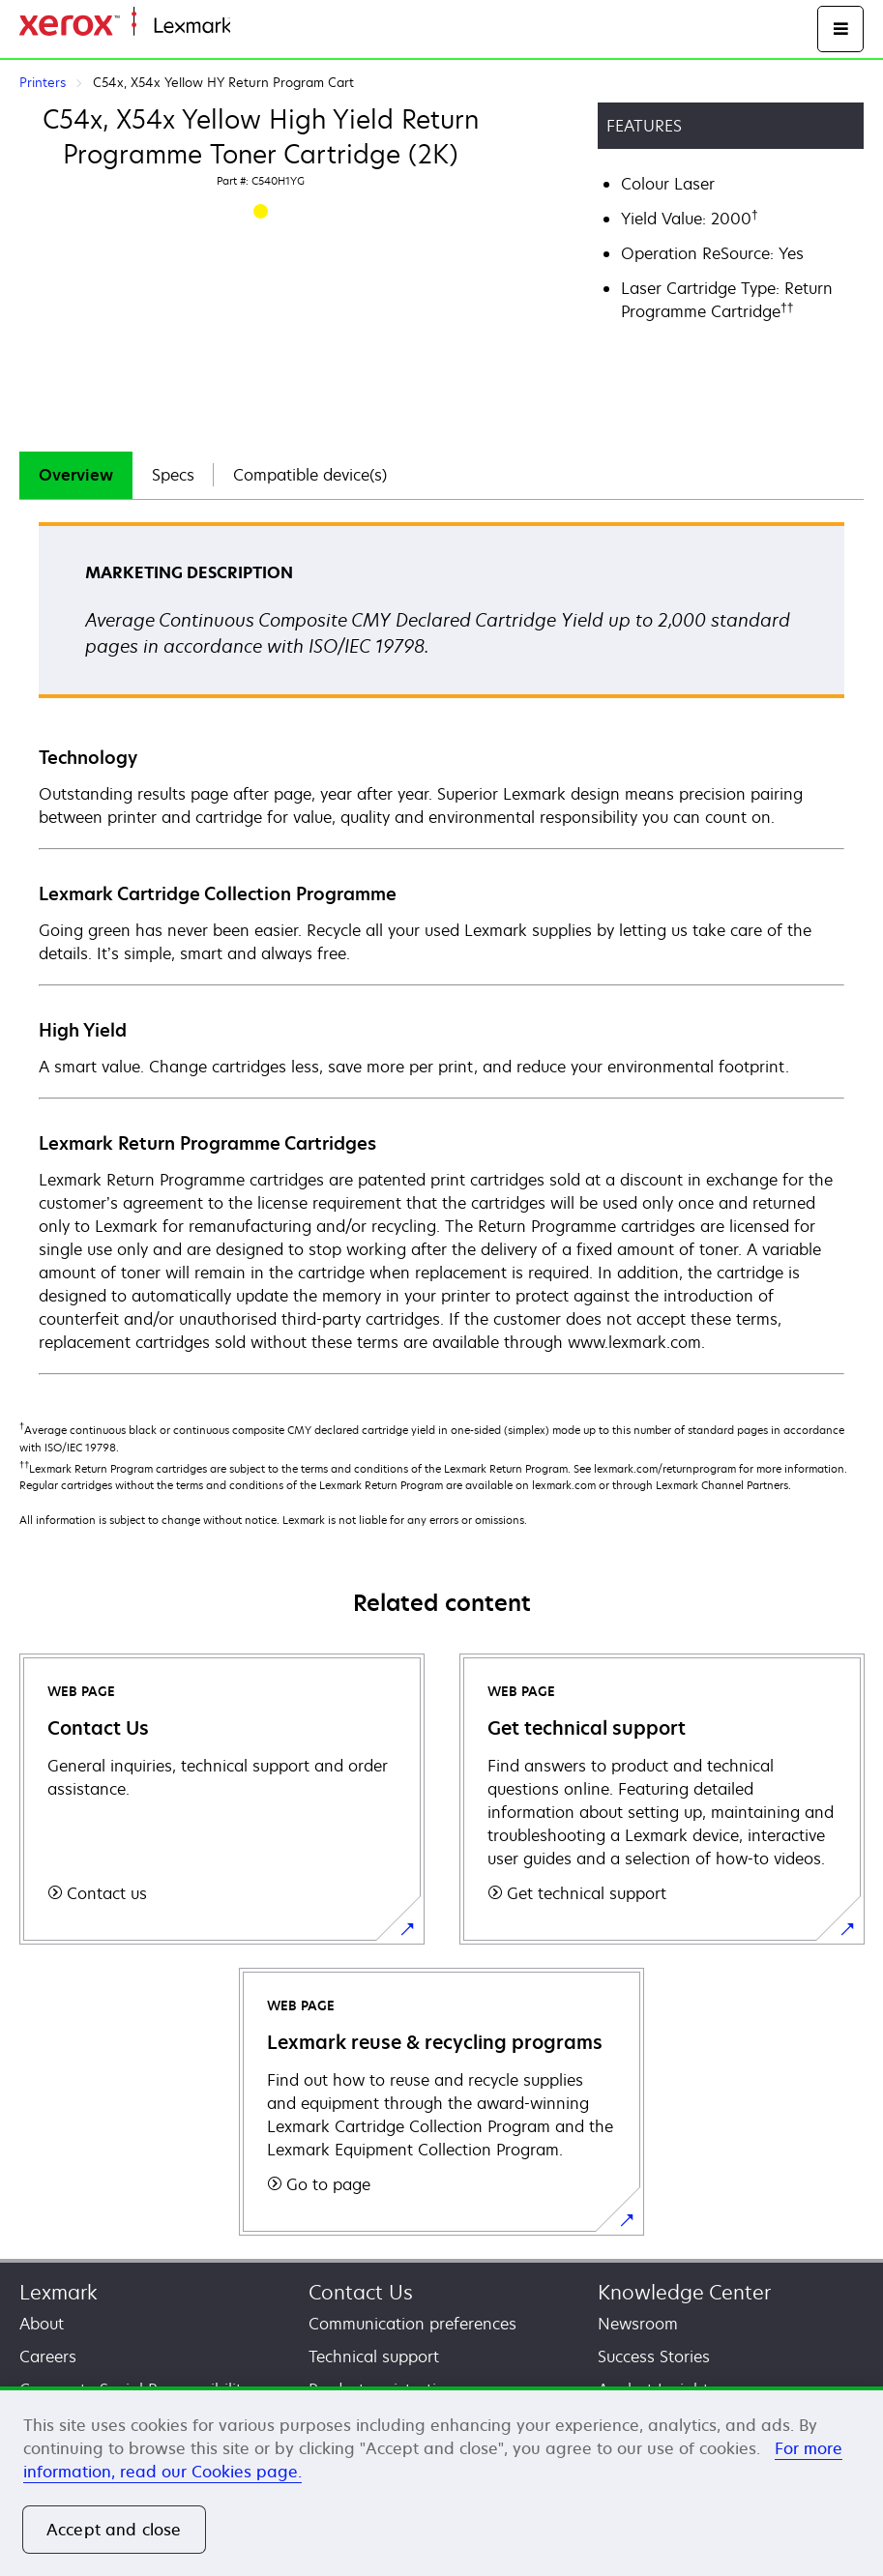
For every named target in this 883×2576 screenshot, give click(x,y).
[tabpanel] (441, 947)
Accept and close (114, 2529)
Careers (47, 2356)
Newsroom (638, 2323)
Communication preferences (412, 2323)
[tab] (75, 475)
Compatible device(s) (310, 474)
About (41, 2323)
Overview (76, 474)
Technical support (374, 2356)
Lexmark (58, 2292)
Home (249, 26)
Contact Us (361, 2292)
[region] (441, 2481)
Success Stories (654, 2356)
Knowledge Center (684, 2292)
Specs (173, 474)
